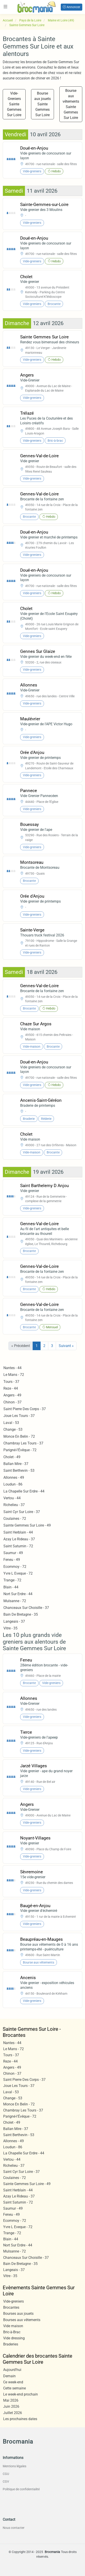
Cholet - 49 (11, 1457)
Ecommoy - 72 (14, 1566)
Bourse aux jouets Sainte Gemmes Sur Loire (42, 104)
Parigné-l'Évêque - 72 (19, 1450)
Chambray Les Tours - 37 (23, 1443)
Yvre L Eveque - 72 (18, 1573)
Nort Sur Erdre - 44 (17, 1594)
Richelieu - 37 (14, 1505)
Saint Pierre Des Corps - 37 (24, 1409)
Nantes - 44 (12, 1368)
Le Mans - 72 (13, 1374)
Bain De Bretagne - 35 (20, 1614)
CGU (6, 2473)
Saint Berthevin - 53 (18, 1470)
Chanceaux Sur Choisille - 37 (26, 1608)
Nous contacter (13, 2527)
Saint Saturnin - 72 (18, 1546)
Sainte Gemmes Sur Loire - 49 (27, 1525)
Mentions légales (14, 2466)
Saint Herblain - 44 (18, 1532)
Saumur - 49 (13, 1553)
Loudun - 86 (12, 1484)
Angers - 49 (12, 1395)
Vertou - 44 (12, 1498)
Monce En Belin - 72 (19, 1436)
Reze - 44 (10, 1388)
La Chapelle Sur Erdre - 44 (23, 1491)
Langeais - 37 (14, 1621)
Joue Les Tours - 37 (19, 1416)
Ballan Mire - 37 (15, 1464)
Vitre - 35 (10, 1628)
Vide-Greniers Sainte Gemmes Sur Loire (14, 104)
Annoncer (71, 7)
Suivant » (66, 1346)
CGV (6, 2481)
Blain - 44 (10, 1587)
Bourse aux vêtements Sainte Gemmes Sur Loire (71, 104)
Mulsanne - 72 (14, 1601)
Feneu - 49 (11, 1559)
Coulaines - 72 (14, 1518)
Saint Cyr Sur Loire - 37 (21, 1512)
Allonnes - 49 (13, 1477)
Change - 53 (12, 1429)
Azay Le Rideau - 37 (19, 1539)
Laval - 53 (11, 1423)
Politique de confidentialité (21, 2489)
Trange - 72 (12, 1580)
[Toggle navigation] (5, 6)
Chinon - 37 (12, 1402)
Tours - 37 (11, 1381)
